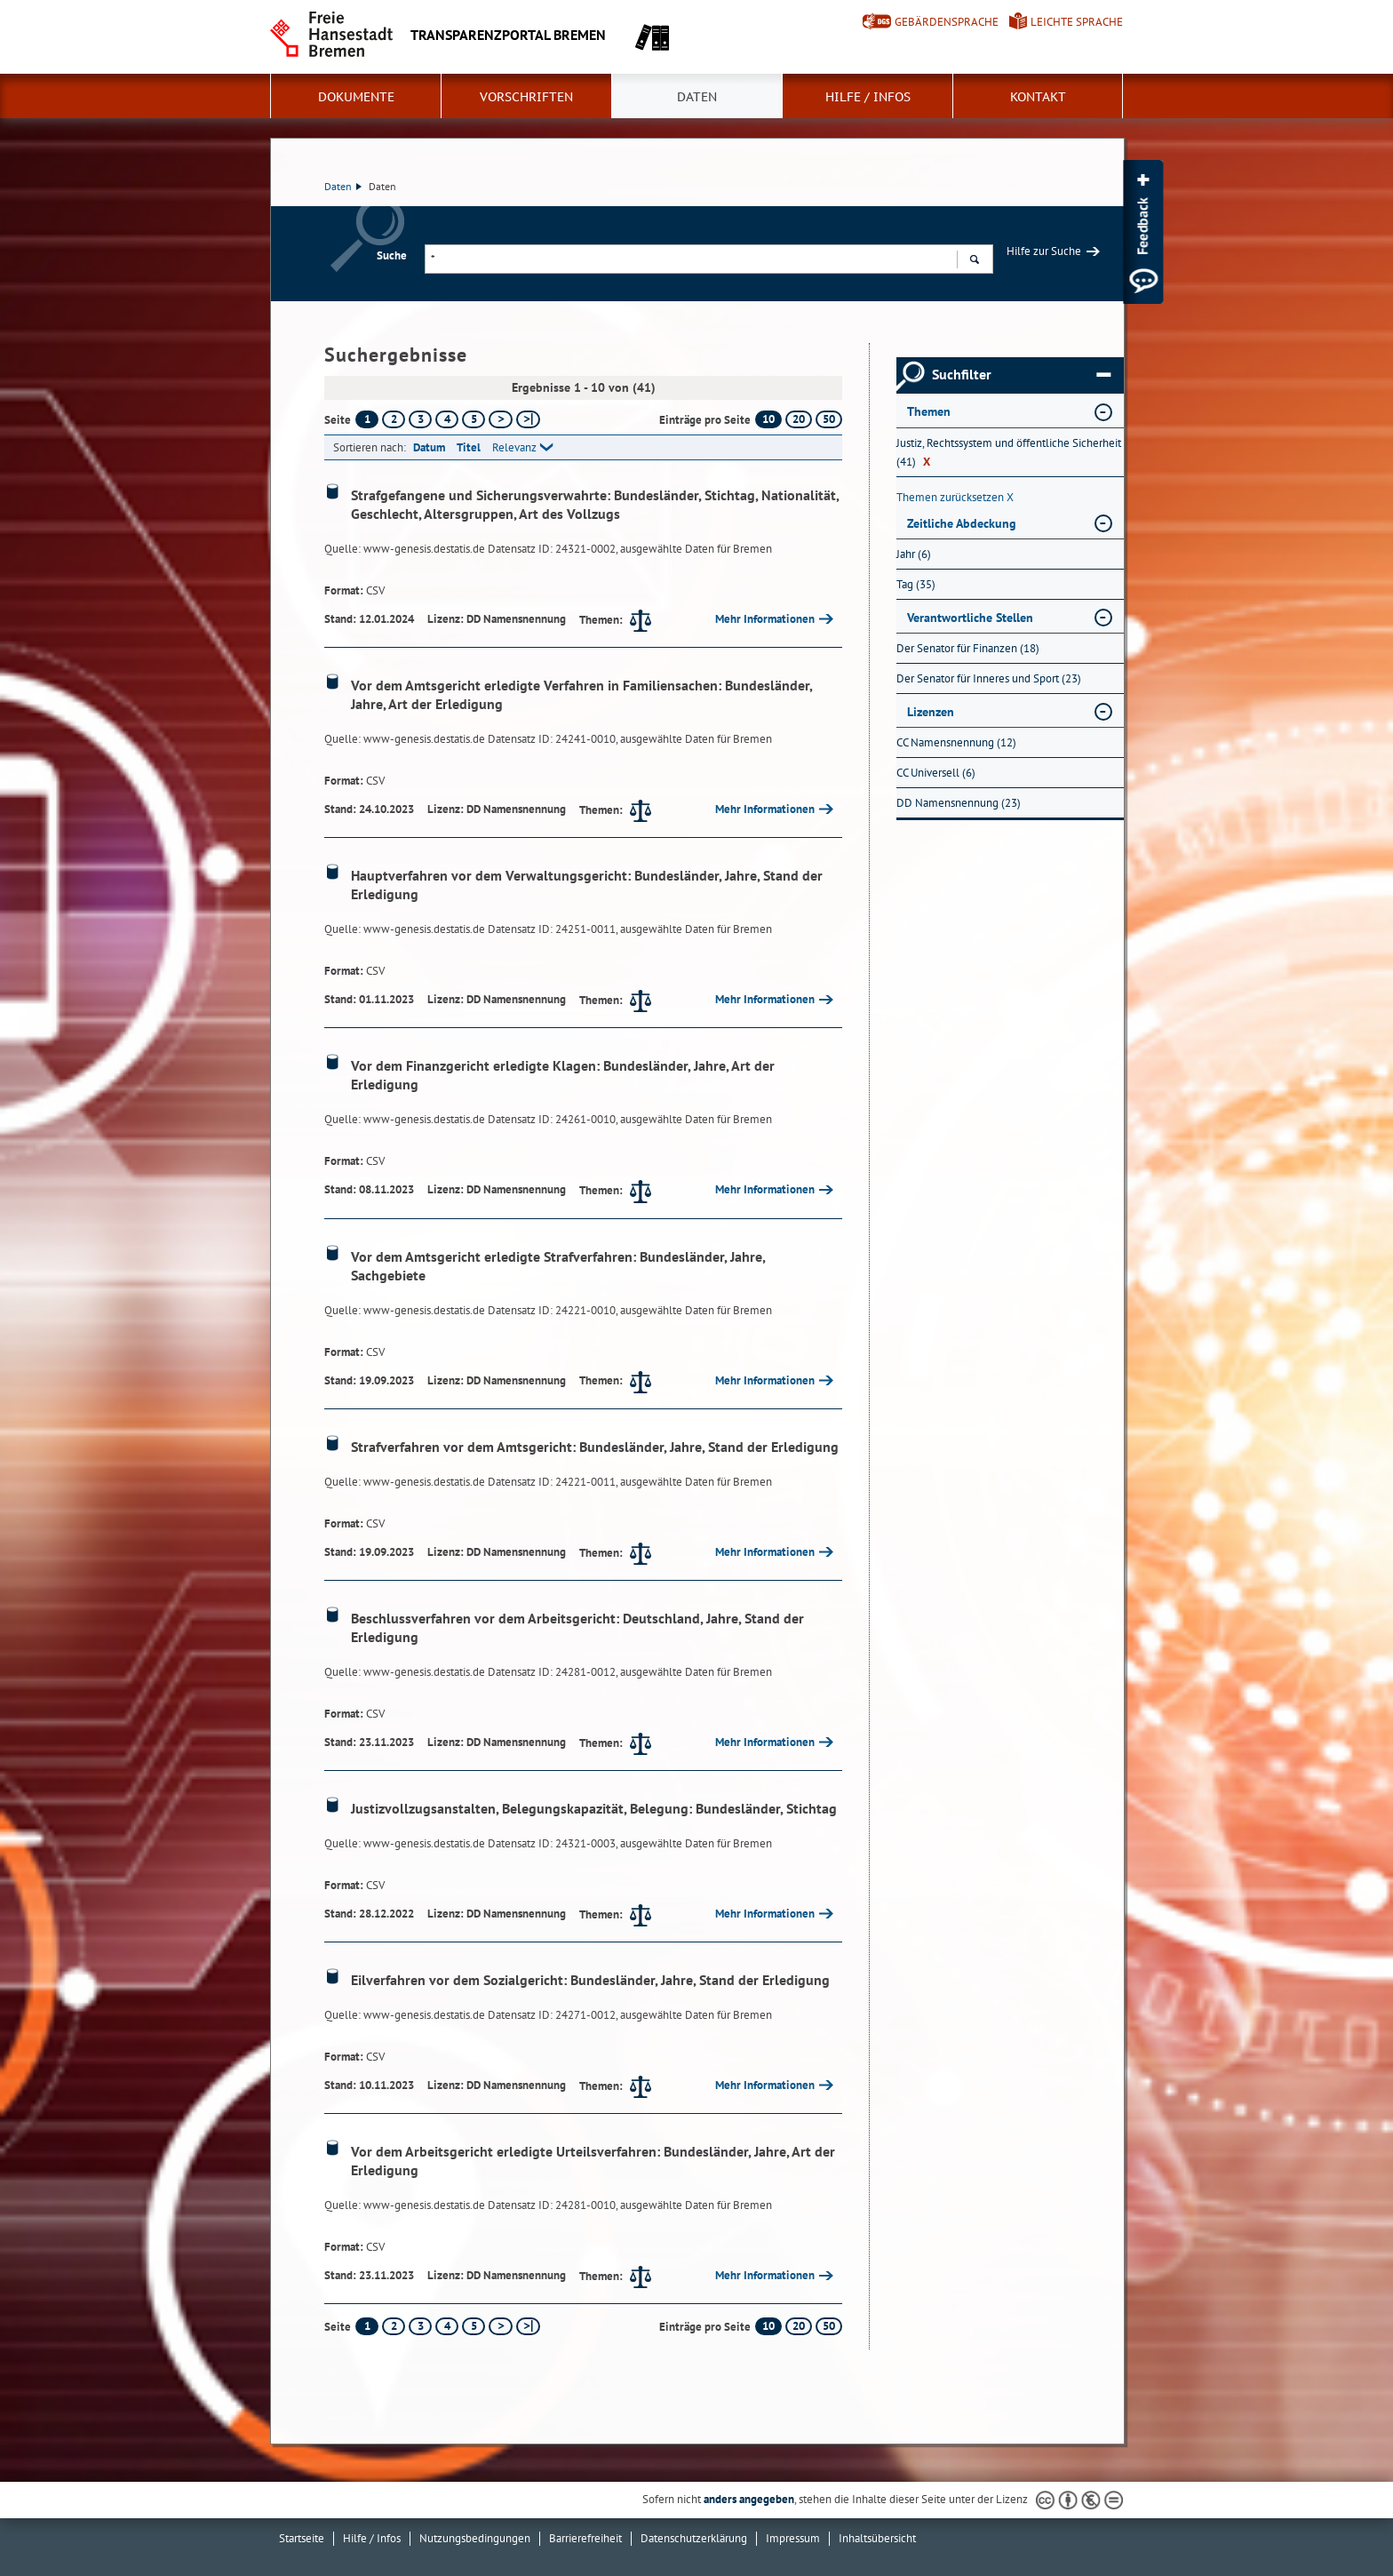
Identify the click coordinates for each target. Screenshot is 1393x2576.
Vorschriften (526, 97)
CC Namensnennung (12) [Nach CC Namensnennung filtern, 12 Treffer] (956, 742)
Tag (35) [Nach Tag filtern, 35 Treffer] (915, 584)
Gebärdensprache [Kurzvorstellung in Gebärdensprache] (947, 21)
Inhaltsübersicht (877, 2538)
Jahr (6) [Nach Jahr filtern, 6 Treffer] (913, 554)
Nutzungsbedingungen (474, 2538)
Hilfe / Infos (868, 97)
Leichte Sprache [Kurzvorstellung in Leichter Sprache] (1077, 21)
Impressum (793, 2538)
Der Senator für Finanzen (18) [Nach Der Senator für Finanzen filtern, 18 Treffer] (967, 648)
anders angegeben (749, 2499)
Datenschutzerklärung (694, 2538)
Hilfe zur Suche (1044, 251)
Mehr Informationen (765, 618)
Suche (392, 255)
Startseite (301, 2538)
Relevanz (514, 447)
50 (829, 419)
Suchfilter (1021, 375)
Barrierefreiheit (585, 2538)
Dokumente (356, 97)
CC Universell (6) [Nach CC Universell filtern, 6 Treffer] (935, 772)
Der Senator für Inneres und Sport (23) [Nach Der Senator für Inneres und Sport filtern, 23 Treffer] (988, 678)
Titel (469, 447)
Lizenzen (930, 712)
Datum (429, 447)
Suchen (974, 261)
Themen (929, 411)
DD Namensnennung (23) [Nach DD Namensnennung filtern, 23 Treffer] (958, 802)
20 (798, 419)
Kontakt (1038, 97)
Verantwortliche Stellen (970, 618)
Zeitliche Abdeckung (961, 523)
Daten (697, 97)
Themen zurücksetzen (955, 497)
